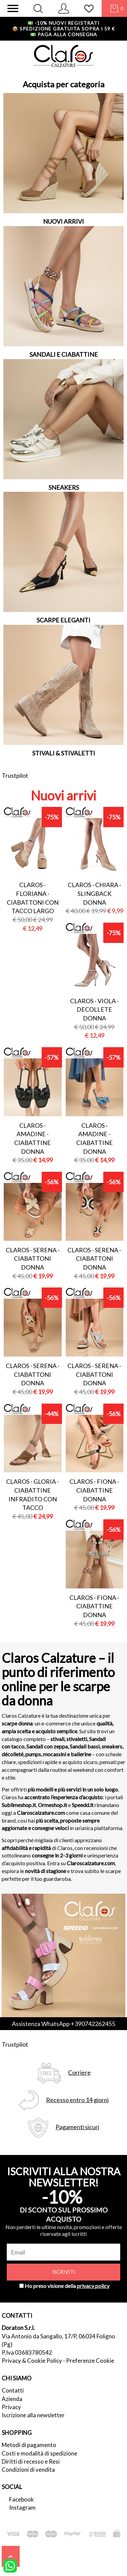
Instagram (22, 2507)
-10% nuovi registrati (63, 23)
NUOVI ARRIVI (63, 221)
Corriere (79, 2072)
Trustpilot (15, 775)
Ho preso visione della (67, 2286)
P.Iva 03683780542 (27, 2352)
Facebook (21, 2499)
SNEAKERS (63, 487)
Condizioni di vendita (28, 2469)
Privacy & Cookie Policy (32, 2360)
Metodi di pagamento (29, 2444)
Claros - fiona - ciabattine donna (94, 1490)
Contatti (13, 2390)
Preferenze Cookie (90, 2360)
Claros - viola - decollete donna (94, 1009)
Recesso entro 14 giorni (77, 2100)
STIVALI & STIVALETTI (63, 753)
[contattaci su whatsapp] (10, 2565)
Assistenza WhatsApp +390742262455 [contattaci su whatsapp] (63, 2023)
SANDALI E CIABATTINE (63, 354)
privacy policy (93, 2286)
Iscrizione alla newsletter (33, 2415)
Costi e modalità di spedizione (39, 2453)
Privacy (11, 2406)
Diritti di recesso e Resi (31, 2461)
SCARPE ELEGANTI (63, 620)
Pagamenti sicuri (77, 2127)
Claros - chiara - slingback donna (94, 893)
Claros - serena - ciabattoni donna (33, 1258)
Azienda (12, 2398)
